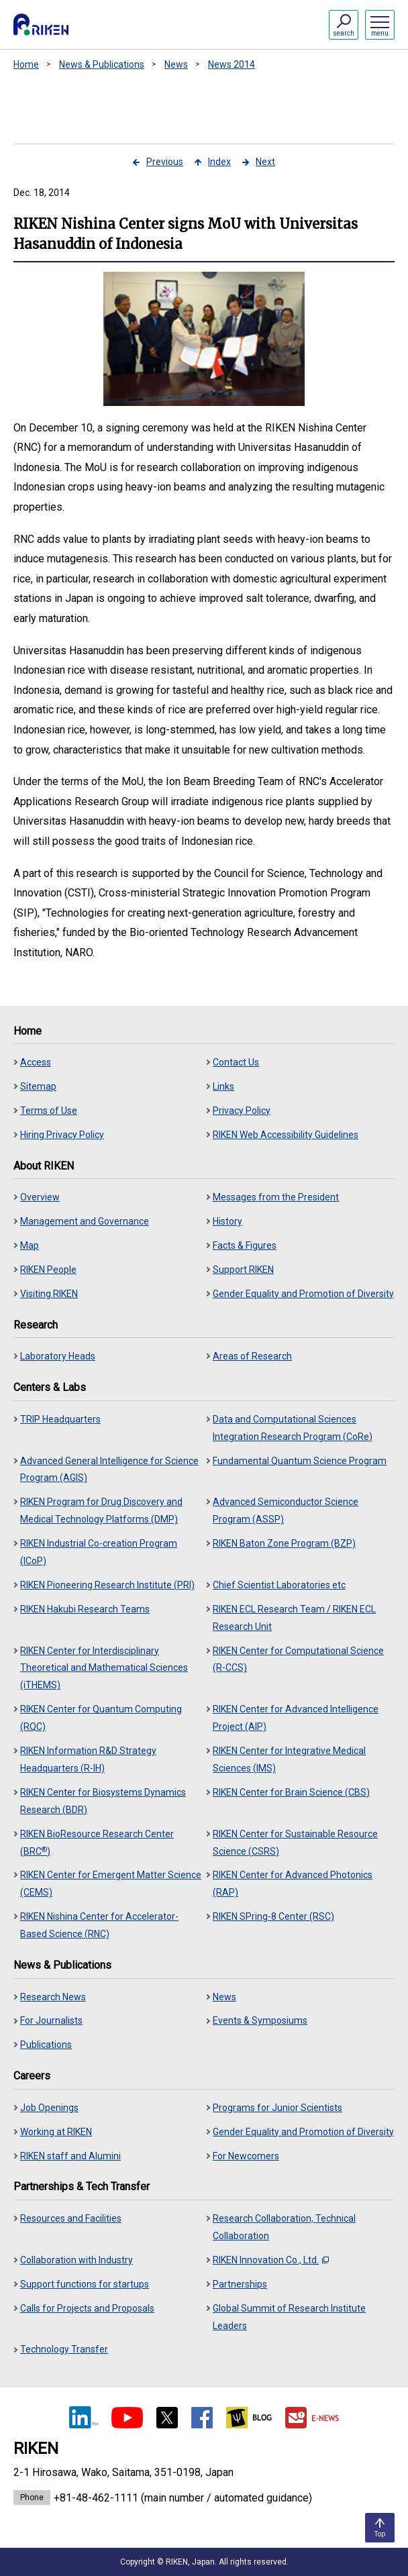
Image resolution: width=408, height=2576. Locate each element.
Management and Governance (84, 1221)
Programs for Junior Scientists (277, 2107)
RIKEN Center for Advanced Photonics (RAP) (292, 1883)
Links (223, 1086)
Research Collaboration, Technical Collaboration (284, 2227)
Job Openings (49, 2107)
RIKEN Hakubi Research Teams (85, 1609)
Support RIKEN (243, 1269)
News (176, 64)
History (227, 1221)
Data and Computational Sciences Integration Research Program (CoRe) (292, 1428)
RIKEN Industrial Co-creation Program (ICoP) (98, 1552)
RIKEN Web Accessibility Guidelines (285, 1134)
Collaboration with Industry (76, 2260)
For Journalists (51, 2020)
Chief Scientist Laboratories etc (279, 1585)
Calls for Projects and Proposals (87, 2308)
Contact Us (236, 1062)
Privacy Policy (241, 1110)
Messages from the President (276, 1197)
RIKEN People (48, 1269)
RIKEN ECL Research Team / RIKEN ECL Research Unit (294, 1618)
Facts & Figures (244, 1245)
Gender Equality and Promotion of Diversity (303, 1293)
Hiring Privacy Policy (62, 1134)
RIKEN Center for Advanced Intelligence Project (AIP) (295, 1718)
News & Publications (101, 64)
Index (219, 161)
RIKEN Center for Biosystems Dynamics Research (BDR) (103, 1801)
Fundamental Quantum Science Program (300, 1460)
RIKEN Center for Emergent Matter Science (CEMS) (110, 1883)
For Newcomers (246, 2156)
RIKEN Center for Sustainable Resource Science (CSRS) (295, 1842)
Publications (46, 2044)
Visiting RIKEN (49, 1293)
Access (35, 1062)
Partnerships (240, 2284)
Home (26, 64)
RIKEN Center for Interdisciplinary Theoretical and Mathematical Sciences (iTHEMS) (104, 1668)
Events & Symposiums (260, 2020)
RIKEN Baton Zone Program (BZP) (284, 1543)
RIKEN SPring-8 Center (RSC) (273, 1916)
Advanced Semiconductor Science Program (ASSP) (285, 1510)
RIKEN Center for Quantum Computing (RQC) (101, 1718)
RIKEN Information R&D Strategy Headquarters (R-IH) (88, 1759)
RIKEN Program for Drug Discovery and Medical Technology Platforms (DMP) (101, 1510)
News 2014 (231, 64)
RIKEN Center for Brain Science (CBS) (291, 1792)
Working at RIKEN (56, 2131)
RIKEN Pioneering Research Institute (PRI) (107, 1585)
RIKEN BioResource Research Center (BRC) (97, 1842)
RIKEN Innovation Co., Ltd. (271, 2260)
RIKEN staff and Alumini (70, 2156)
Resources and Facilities (70, 2218)
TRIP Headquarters (60, 1419)
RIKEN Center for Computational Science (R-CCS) (298, 1659)
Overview (40, 1197)
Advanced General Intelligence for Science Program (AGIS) (109, 1469)
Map (29, 1245)
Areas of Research (252, 1356)
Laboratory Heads (57, 1356)
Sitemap (38, 1086)
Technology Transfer (64, 2349)
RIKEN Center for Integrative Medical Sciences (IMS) (289, 1759)
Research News (53, 1997)
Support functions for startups (84, 2284)
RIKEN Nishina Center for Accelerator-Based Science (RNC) (99, 1925)
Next (265, 161)
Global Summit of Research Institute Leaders (289, 2317)
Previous (164, 161)
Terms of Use (48, 1110)
